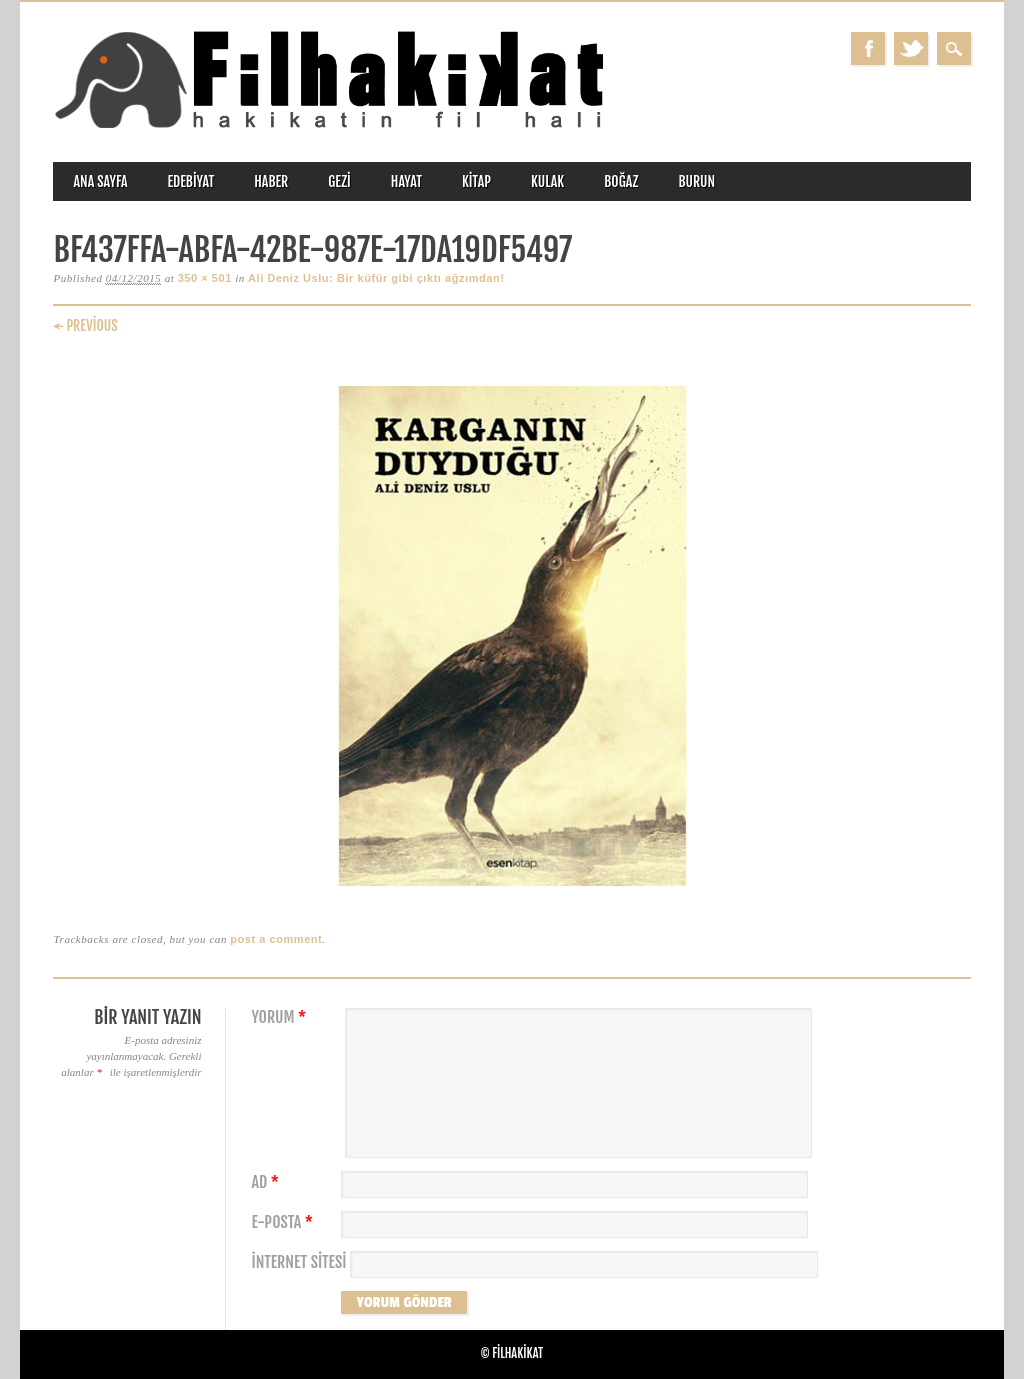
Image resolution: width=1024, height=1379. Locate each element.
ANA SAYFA (100, 181)
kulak (547, 181)
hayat (406, 181)
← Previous (85, 325)
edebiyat (191, 181)
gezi (339, 181)
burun (696, 181)
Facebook (868, 48)
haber (271, 181)
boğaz (621, 181)
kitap (476, 181)
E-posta (284, 1222)
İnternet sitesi (298, 1262)
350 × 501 (205, 278)
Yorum (281, 1017)
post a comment (276, 939)
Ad (267, 1182)
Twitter (911, 48)
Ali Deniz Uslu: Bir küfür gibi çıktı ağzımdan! (376, 278)
